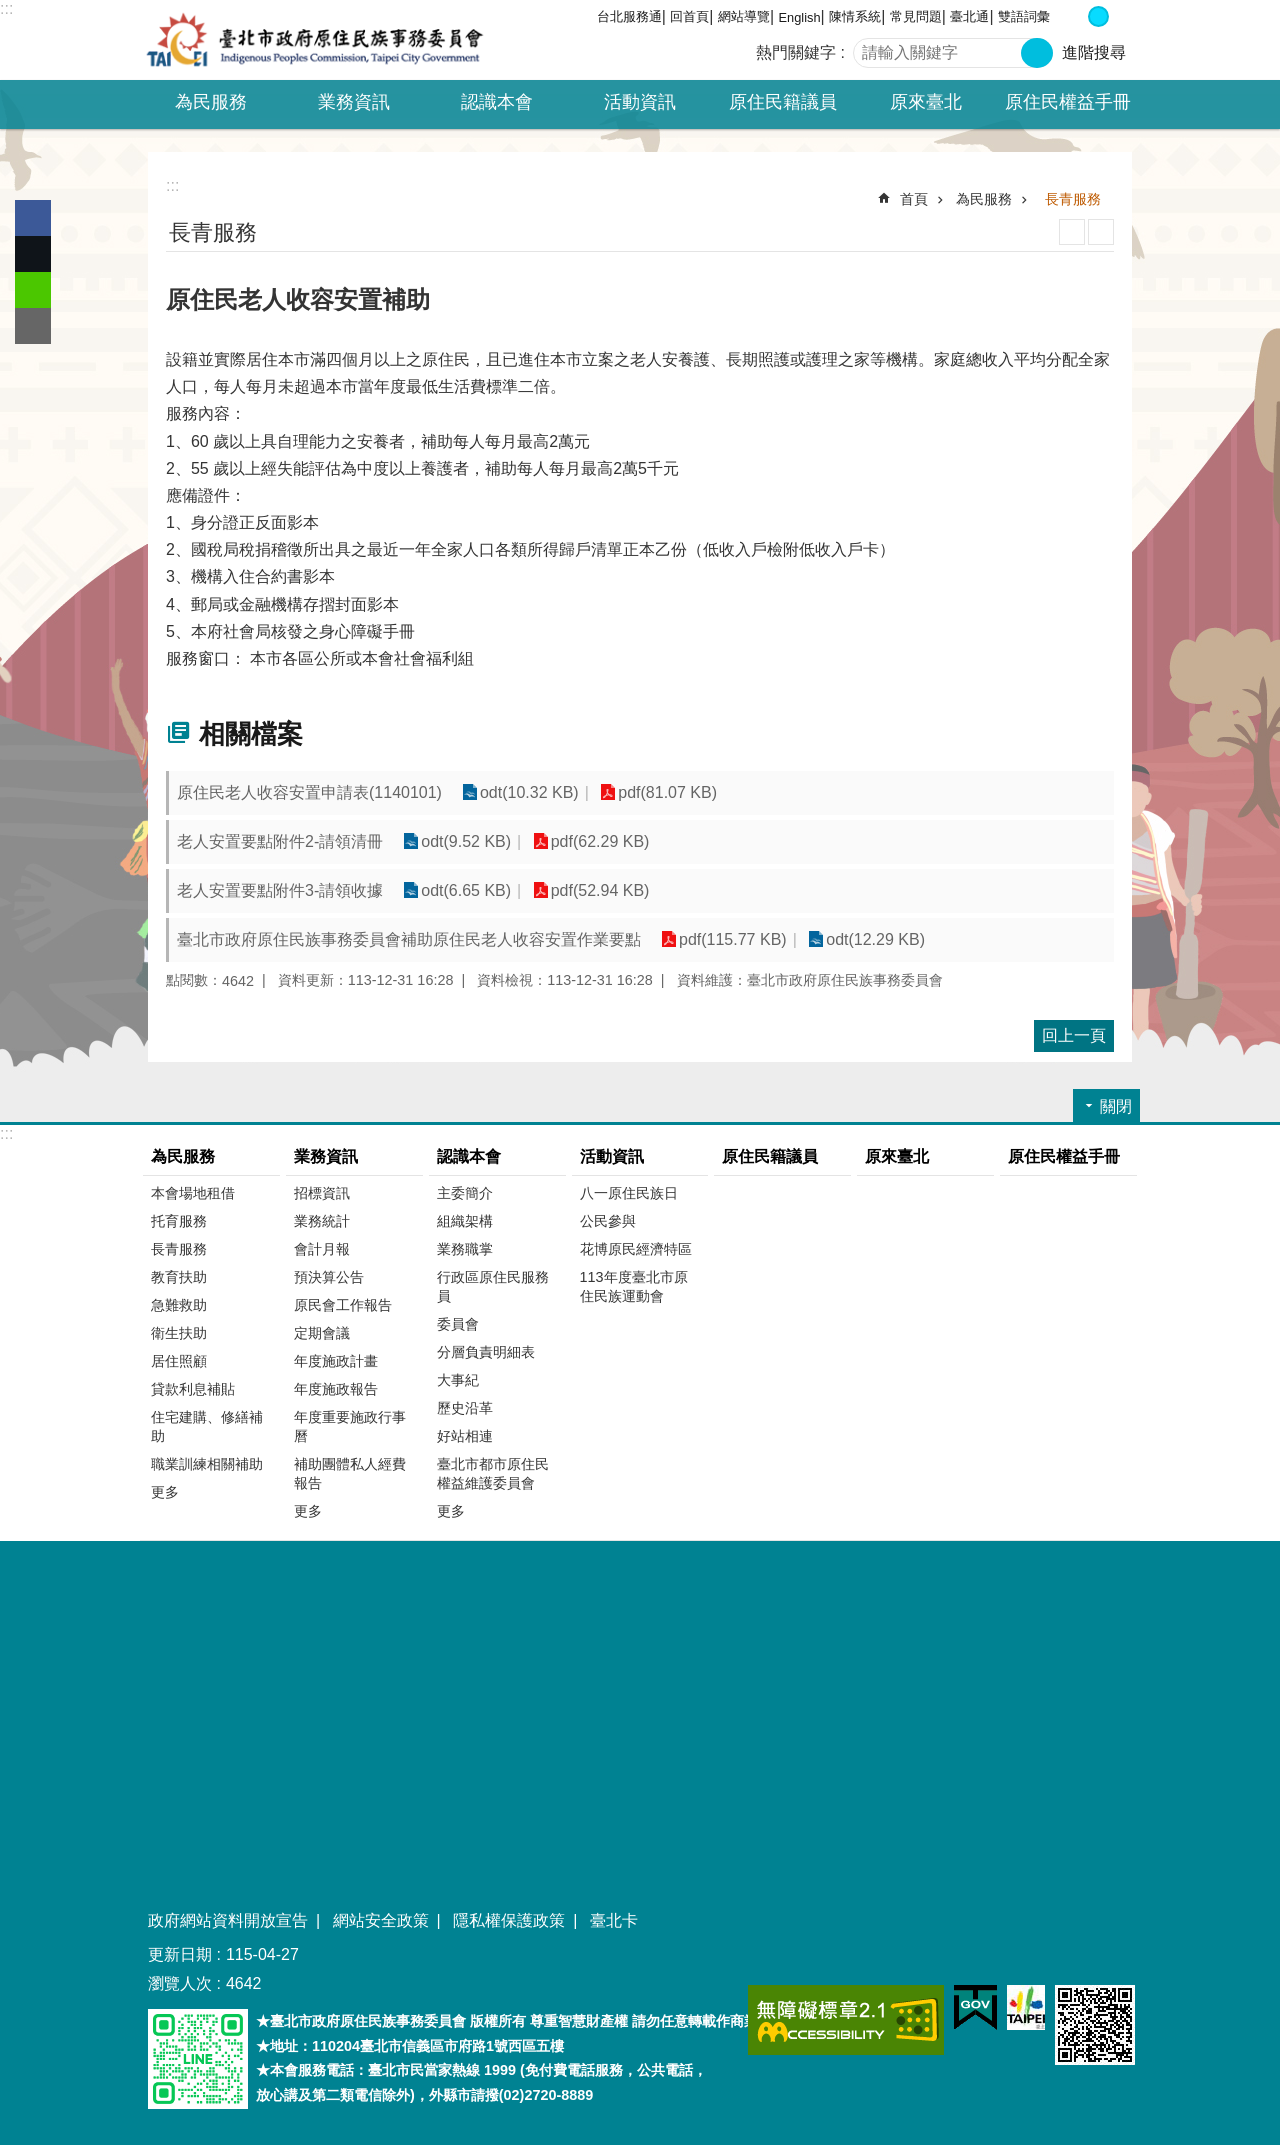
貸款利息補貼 (193, 1389)
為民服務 (984, 199)
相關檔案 (251, 734)
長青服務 (1073, 199)
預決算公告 (329, 1277)
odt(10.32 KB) (529, 792)
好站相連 (465, 1436)
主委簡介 (465, 1193)
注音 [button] (1101, 232)
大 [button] (1119, 16)
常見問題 (916, 16)
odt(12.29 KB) (875, 939)
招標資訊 (322, 1193)
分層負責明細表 (486, 1352)
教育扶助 (179, 1277)
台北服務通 (629, 16)
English (800, 17)
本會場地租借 (193, 1193)
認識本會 (469, 1156)
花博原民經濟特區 (636, 1249)
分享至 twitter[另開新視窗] (33, 254)
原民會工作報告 (343, 1305)
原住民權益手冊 (1068, 102)
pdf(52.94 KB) (600, 890)
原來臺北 (926, 102)
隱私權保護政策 (509, 1920)
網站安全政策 (381, 1920)
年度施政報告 (336, 1389)
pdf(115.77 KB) (733, 939)
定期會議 (322, 1333)
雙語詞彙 (1024, 16)
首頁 (914, 199)
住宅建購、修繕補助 (207, 1426)
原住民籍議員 (783, 102)
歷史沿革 (465, 1408)
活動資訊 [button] (640, 102)
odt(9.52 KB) (466, 841)
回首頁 (689, 16)
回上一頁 (1074, 1035)
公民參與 (608, 1221)
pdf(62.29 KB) (600, 841)
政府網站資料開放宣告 (228, 1920)
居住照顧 (179, 1361)
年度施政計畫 (336, 1361)
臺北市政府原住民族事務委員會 (315, 40)
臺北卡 (614, 1920)
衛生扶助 (179, 1333)
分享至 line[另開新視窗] (33, 290)
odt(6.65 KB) (466, 890)
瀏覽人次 (180, 1983)
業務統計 (322, 1221)
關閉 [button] (1116, 1106)
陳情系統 (855, 16)
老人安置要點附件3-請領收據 (280, 890)
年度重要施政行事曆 (350, 1426)
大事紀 (458, 1380)
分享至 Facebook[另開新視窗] (33, 218)
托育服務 (179, 1221)
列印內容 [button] (1072, 232)
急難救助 (179, 1305)
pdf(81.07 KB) (667, 792)
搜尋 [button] (1037, 53)
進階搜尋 (1094, 52)
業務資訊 (326, 1156)
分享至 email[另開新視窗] (33, 326)
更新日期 (180, 1954)
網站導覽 (744, 16)
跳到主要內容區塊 (10, 10)
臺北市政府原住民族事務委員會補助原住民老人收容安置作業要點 (409, 939)
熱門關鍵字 (796, 52)
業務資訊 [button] (354, 102)
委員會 (458, 1324)
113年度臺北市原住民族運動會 (634, 1286)
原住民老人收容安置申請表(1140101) (309, 792)
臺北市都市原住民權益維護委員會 (493, 1473)
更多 (165, 1492)
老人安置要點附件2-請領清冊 (280, 841)
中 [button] (1098, 16)
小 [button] (1077, 16)
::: (6, 8)
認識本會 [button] (497, 102)
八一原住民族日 (629, 1193)
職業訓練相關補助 (207, 1464)
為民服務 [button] (211, 102)
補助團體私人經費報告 (350, 1473)
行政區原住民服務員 (493, 1286)
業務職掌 (465, 1249)
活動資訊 (612, 1156)
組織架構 (465, 1221)
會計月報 (322, 1249)
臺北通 (969, 16)
